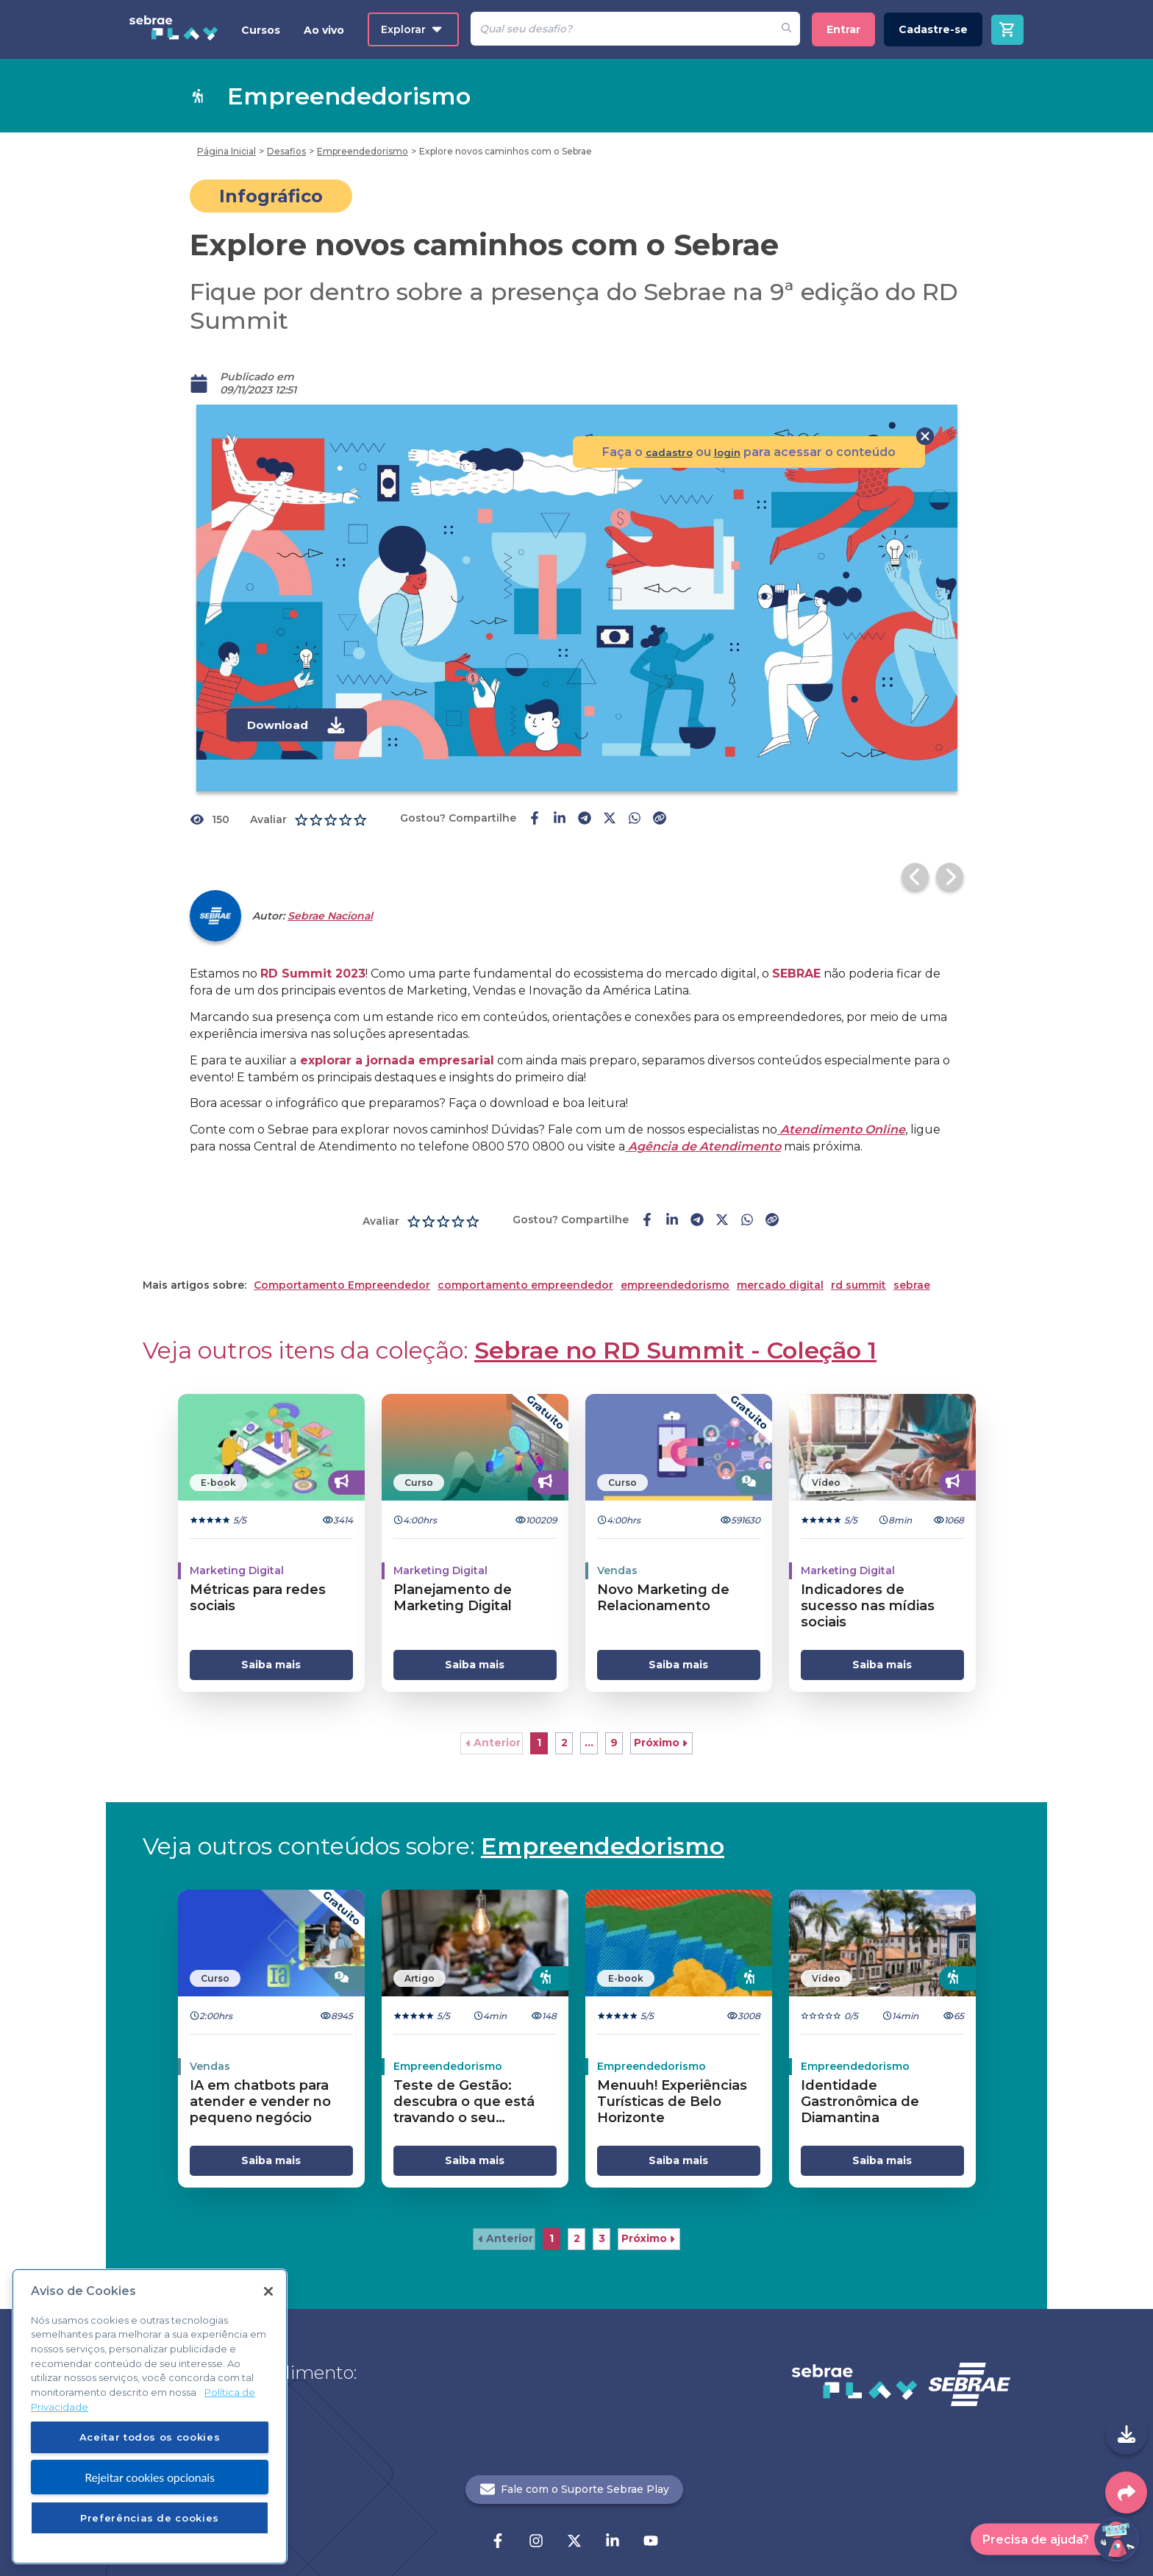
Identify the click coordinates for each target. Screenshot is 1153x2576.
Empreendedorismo (602, 1818)
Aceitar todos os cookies (150, 2437)
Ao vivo (324, 30)
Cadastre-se (933, 29)
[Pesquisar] (622, 29)
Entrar (843, 29)
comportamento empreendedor (525, 1258)
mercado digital (780, 1258)
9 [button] (614, 1715)
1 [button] (539, 1715)
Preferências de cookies (149, 2518)
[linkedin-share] (559, 819)
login (725, 452)
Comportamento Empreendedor (342, 1258)
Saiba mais (271, 1637)
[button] (491, 1716)
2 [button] (564, 1715)
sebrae (911, 1258)
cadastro (662, 452)
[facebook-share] (534, 819)
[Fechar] (268, 2291)
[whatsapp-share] (634, 819)
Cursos (260, 30)
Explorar (411, 29)
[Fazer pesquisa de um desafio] (786, 29)
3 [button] (602, 2211)
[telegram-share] (584, 819)
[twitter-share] (609, 819)
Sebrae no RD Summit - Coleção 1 (675, 1323)
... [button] (589, 1715)
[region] (150, 2416)
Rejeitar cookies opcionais (150, 2477)
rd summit (858, 1258)
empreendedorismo (675, 1258)
